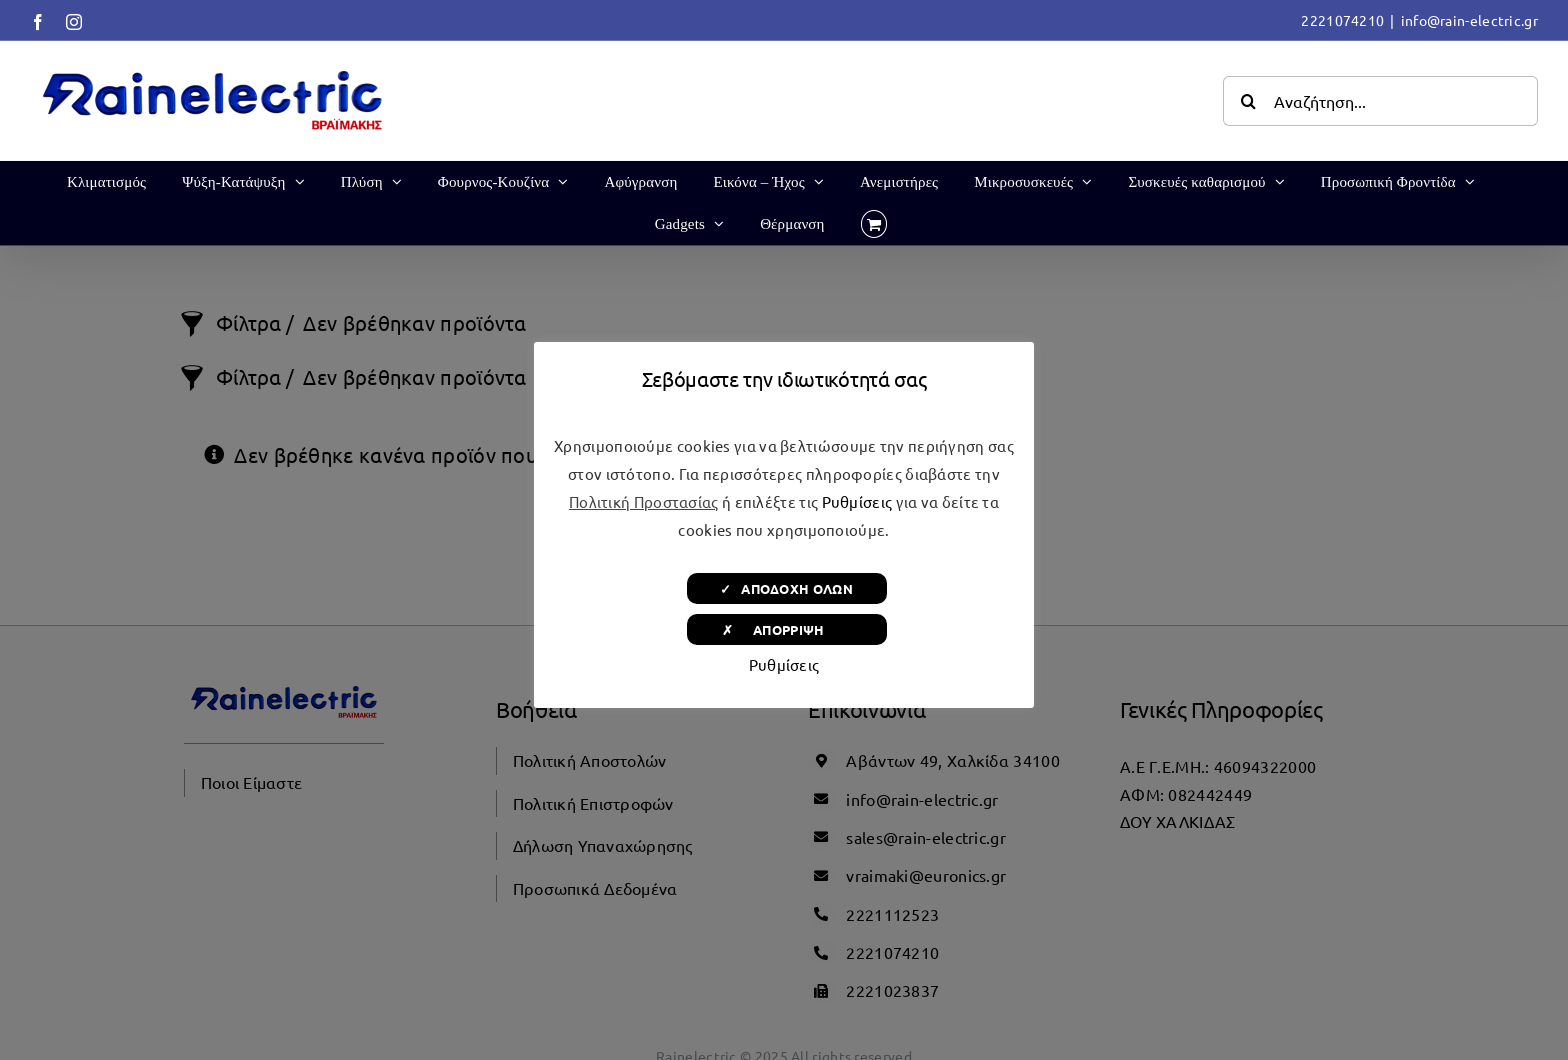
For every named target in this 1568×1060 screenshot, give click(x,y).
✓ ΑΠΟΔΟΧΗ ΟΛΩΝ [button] (786, 588)
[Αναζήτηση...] (1380, 101)
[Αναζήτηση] (1248, 101)
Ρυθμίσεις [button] (857, 501)
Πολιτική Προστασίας (644, 501)
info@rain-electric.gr (1469, 20)
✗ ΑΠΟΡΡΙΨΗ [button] (786, 629)
